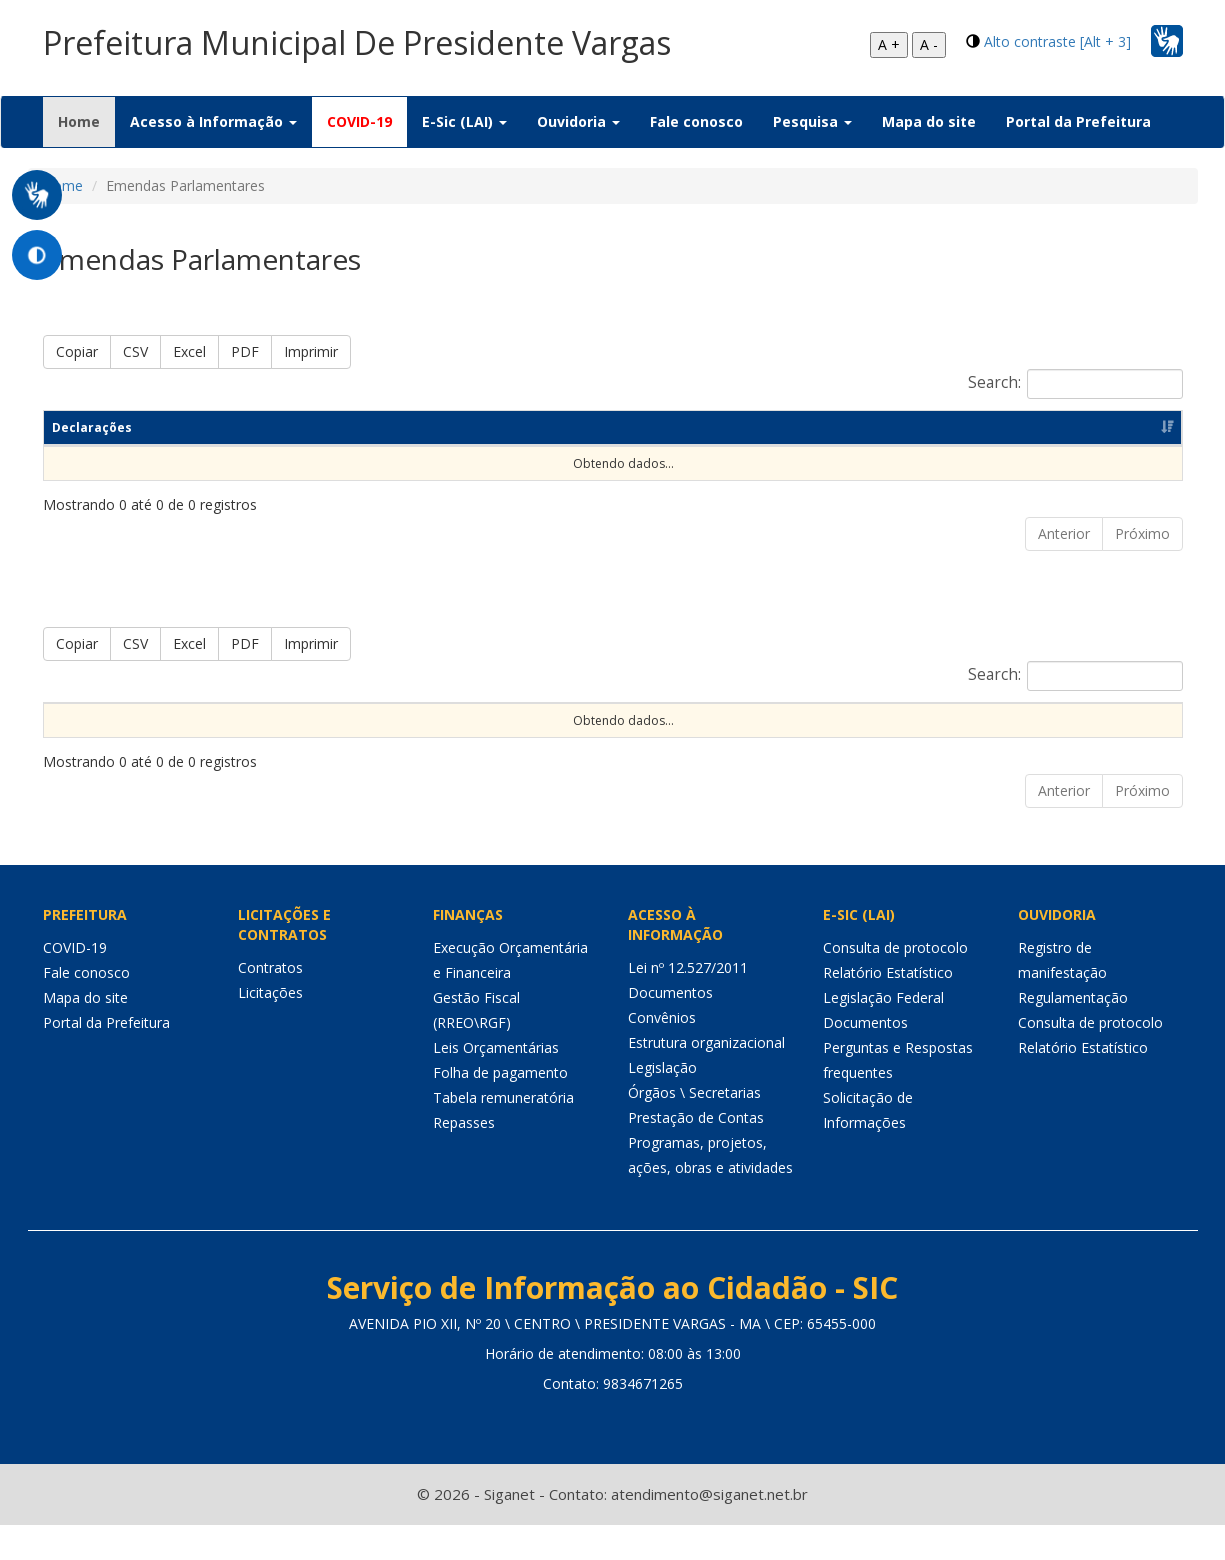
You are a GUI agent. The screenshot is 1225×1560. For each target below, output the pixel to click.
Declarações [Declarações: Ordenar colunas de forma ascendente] (92, 427)
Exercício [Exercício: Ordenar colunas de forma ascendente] (156, 719)
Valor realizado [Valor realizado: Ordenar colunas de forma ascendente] (1101, 719)
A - (929, 44)
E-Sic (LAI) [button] (464, 121)
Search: (1075, 384)
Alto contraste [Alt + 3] (1057, 41)
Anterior (1064, 533)
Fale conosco (696, 121)
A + (889, 44)
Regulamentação (1073, 1032)
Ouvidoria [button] (578, 121)
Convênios (662, 1052)
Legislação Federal (883, 1032)
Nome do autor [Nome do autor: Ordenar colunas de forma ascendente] (431, 719)
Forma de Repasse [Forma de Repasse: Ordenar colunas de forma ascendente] (822, 719)
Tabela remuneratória (503, 1132)
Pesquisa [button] (812, 121)
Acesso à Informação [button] (213, 121)
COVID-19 (359, 121)
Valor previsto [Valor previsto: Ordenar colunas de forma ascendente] (966, 719)
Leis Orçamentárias (496, 1082)
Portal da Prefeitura (1078, 121)
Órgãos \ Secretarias (694, 1127)
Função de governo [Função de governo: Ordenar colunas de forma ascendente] (663, 719)
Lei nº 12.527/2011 (688, 1002)
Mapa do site (929, 121)
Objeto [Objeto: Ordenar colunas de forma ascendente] (541, 719)
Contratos (270, 1002)
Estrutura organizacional (706, 1077)
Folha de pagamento (500, 1107)
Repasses (464, 1157)
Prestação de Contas (696, 1152)
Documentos (670, 1027)
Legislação (662, 1102)
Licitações (270, 1027)
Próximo (1142, 533)
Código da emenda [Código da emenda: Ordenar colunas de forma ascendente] (284, 719)
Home (86, 121)
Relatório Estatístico (888, 1007)
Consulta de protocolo (895, 982)
